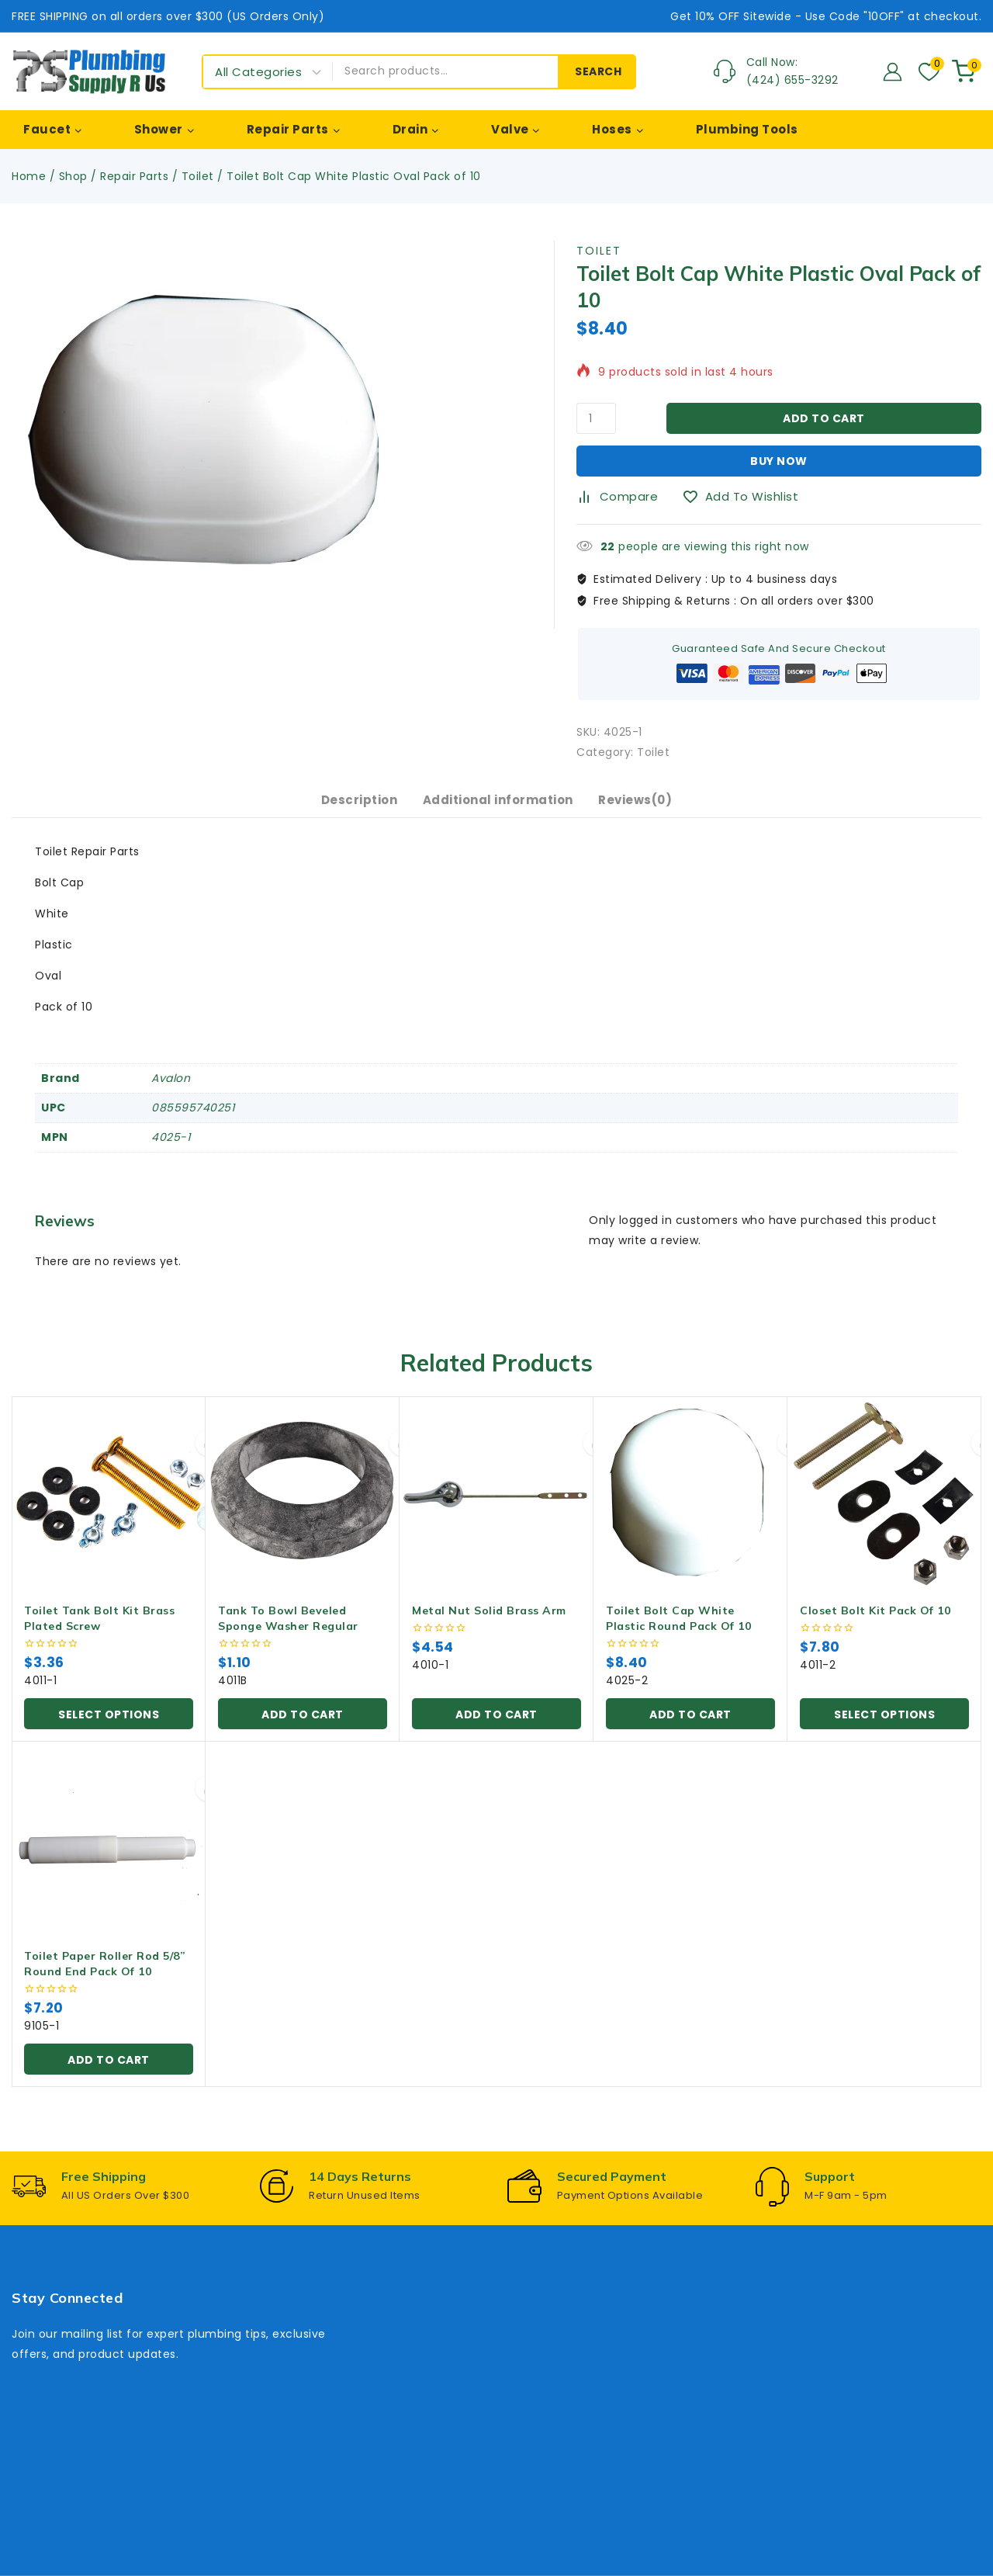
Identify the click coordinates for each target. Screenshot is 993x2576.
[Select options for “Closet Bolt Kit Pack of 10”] (884, 1729)
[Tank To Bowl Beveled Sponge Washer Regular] (303, 1509)
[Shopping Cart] (966, 71)
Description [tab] (347, 808)
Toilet (598, 250)
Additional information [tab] (498, 808)
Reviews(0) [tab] (647, 808)
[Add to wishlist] (746, 496)
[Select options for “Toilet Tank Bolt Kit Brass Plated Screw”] (108, 1729)
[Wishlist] (927, 71)
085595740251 (192, 1123)
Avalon (170, 1093)
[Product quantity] (596, 418)
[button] (302, 1729)
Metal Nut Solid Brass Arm (489, 1626)
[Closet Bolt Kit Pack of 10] (884, 1509)
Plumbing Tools (747, 129)
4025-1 (170, 1152)
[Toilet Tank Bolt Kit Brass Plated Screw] (109, 1509)
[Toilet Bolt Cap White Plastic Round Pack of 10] (690, 1509)
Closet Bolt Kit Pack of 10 (875, 1626)
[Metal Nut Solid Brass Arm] (496, 1509)
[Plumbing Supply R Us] (89, 71)
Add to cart (824, 418)
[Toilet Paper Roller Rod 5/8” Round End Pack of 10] (109, 1854)
